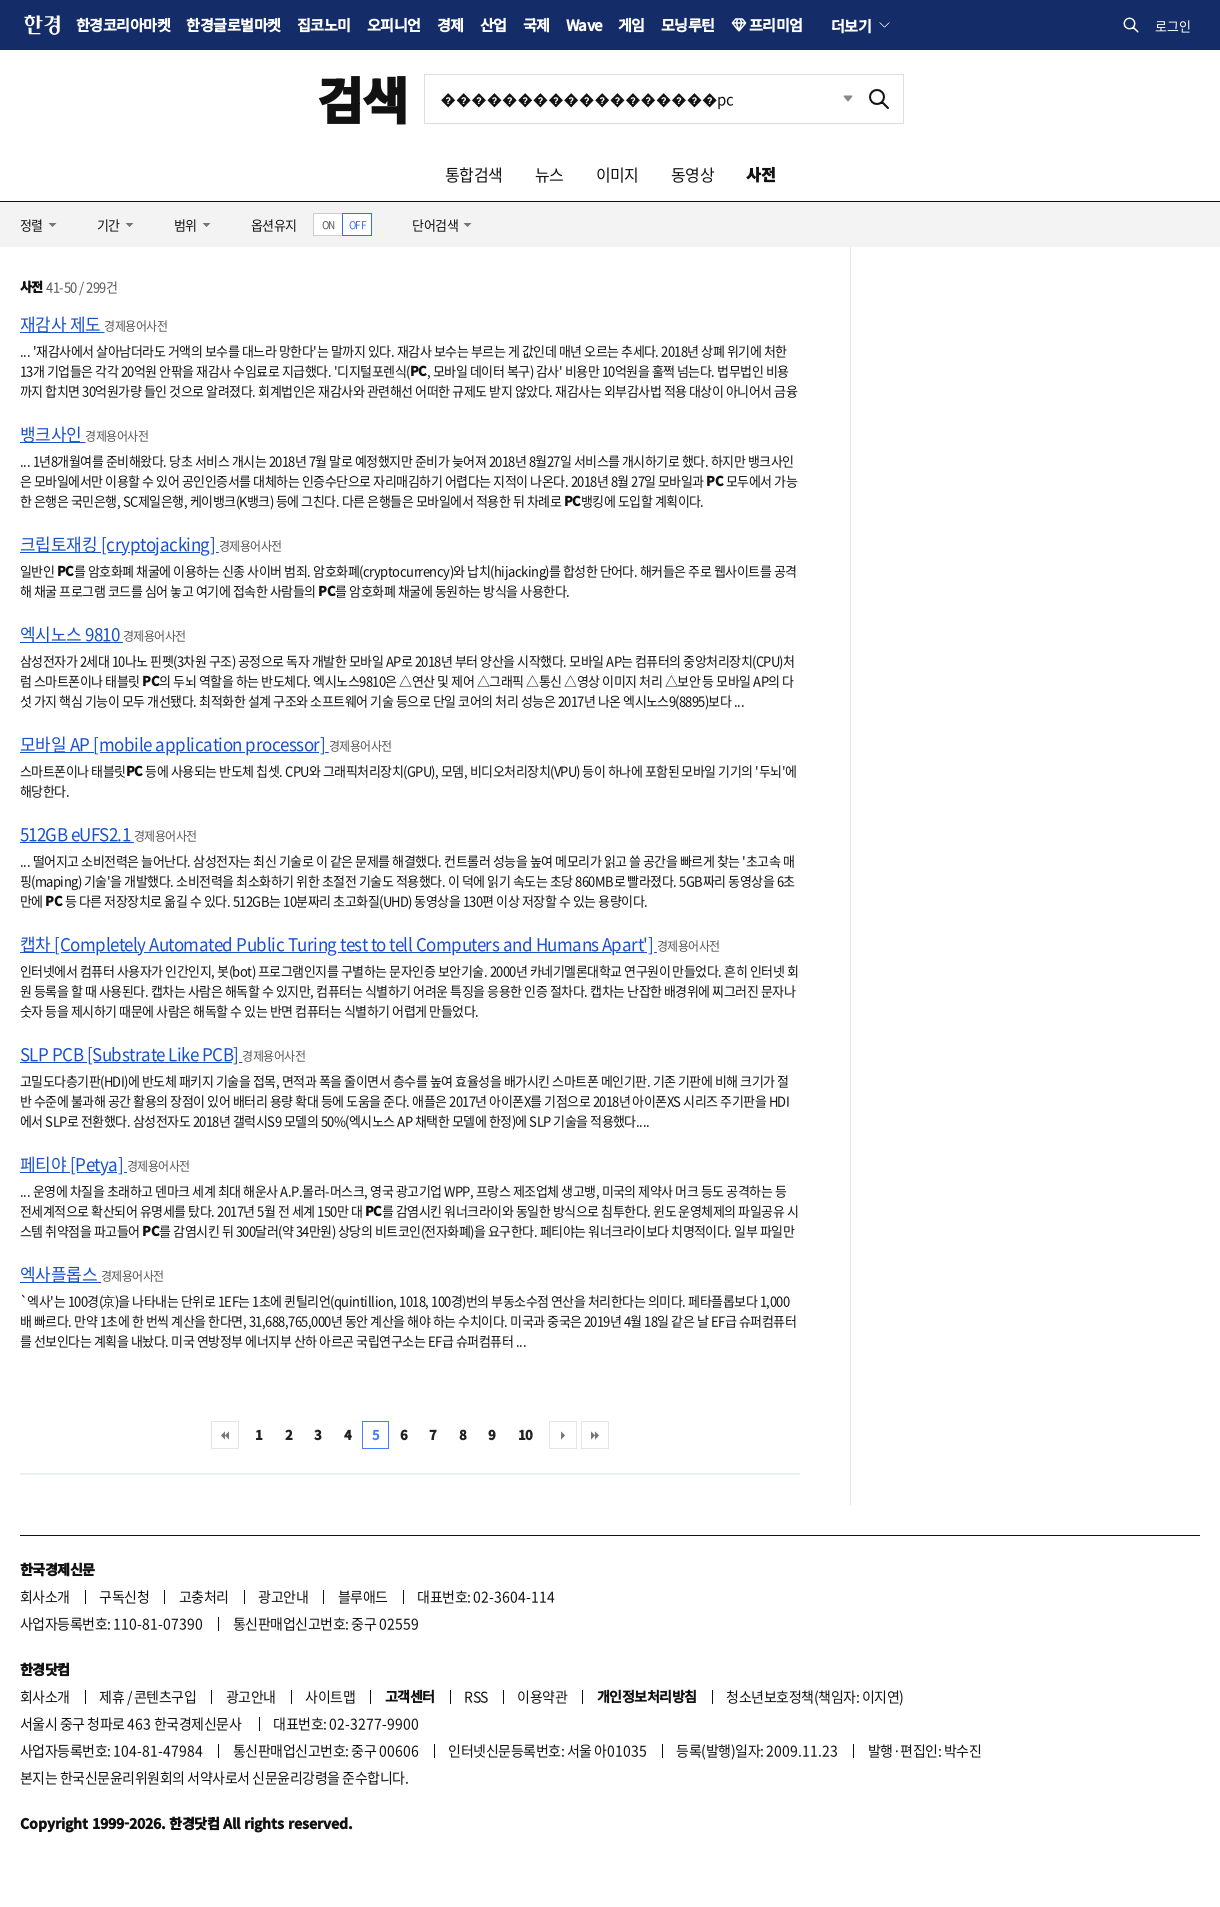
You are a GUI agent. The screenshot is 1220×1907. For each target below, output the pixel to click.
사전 (760, 174)
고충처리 (204, 1596)
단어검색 (435, 224)
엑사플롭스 (60, 1273)
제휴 (111, 1696)
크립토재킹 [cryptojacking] (119, 543)
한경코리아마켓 (123, 24)
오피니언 (394, 24)
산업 (493, 24)
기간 (108, 224)
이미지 (617, 174)
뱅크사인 (52, 433)
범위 (185, 224)
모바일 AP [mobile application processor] (174, 743)
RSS (475, 1696)
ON (328, 224)
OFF (357, 224)
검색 (362, 98)
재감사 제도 (62, 323)
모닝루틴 (688, 24)
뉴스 (549, 174)
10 (525, 1434)
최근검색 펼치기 (833, 99)
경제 (450, 24)
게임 (631, 24)
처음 (225, 1435)
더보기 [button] (851, 25)
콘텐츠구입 (165, 1696)
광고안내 (283, 1596)
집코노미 (324, 24)
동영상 (692, 174)
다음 (563, 1435)
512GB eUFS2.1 (77, 833)
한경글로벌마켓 (233, 24)
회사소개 (45, 1596)
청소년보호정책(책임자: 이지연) (814, 1696)
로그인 (1173, 25)
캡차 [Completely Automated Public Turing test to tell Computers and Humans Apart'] (338, 943)
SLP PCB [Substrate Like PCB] (131, 1053)
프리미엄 (776, 24)
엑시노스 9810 (71, 633)
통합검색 (474, 174)
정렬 (31, 224)
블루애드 (363, 1596)
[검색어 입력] (640, 99)
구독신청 (124, 1596)
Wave (584, 24)
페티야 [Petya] (73, 1163)
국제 (536, 24)
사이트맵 (330, 1696)
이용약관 (542, 1696)
